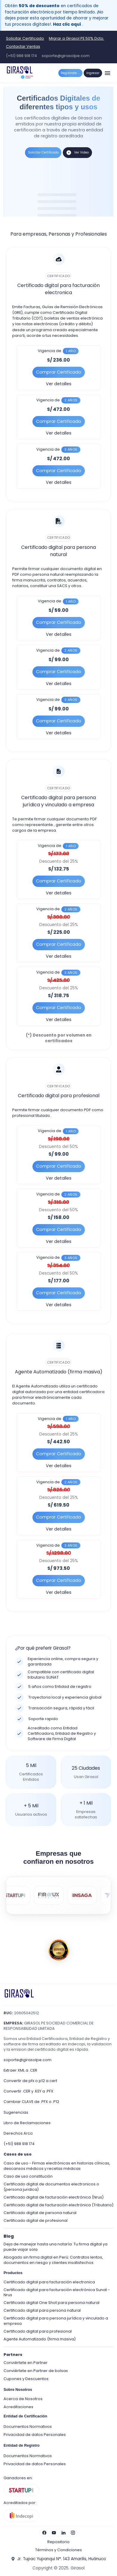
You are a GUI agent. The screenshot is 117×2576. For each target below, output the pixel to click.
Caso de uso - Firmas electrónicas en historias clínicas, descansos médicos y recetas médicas (57, 2166)
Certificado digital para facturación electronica (49, 2282)
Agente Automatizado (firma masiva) (40, 2339)
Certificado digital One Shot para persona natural (51, 2302)
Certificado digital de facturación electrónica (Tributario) (58, 2204)
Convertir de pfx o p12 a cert (30, 2080)
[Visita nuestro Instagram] (73, 2532)
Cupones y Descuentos (26, 2378)
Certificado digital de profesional (36, 2220)
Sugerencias (16, 2112)
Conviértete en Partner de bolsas (36, 2370)
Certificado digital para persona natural (42, 2310)
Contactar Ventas (23, 46)
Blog (9, 2236)
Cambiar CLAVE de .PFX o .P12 (31, 2101)
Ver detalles (58, 384)
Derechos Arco (18, 2133)
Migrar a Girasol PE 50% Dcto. (76, 38)
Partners (13, 2354)
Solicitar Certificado (25, 38)
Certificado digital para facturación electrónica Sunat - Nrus (57, 2292)
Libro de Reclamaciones (27, 2122)
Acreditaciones (18, 2406)
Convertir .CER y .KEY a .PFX (28, 2091)
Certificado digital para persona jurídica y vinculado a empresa (56, 2321)
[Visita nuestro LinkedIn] (63, 2532)
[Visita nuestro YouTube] (54, 2532)
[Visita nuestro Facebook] (44, 2532)
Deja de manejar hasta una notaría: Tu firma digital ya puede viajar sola (55, 2247)
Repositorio (58, 2541)
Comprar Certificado (58, 372)
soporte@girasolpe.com (66, 55)
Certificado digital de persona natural (40, 2212)
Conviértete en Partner (26, 2362)
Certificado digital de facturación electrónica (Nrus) (54, 2197)
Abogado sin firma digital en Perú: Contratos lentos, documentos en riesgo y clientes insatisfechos (53, 2260)
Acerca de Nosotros (23, 2398)
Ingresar (92, 73)
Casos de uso (18, 2154)
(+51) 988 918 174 (21, 55)
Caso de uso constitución (28, 2176)
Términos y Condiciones (58, 2549)
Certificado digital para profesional (38, 2331)
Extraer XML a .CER (20, 2070)
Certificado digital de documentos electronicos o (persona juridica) (51, 2187)
